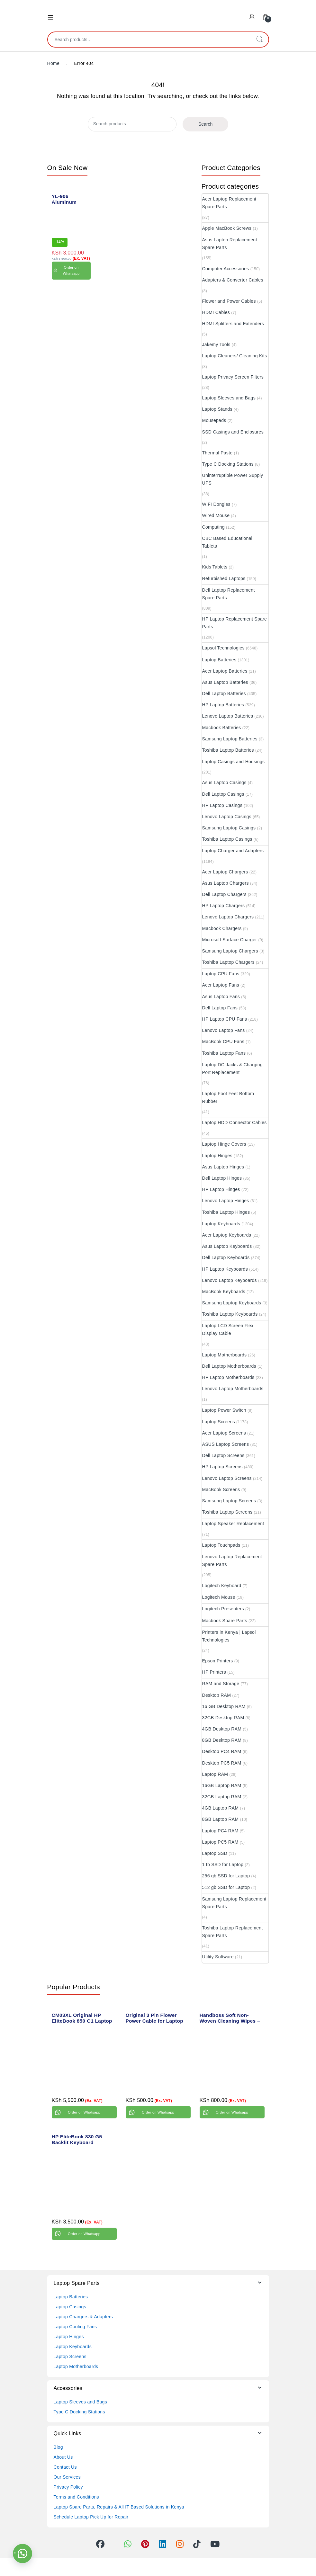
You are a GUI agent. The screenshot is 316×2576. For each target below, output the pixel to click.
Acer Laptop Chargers (225, 871)
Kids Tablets (215, 566)
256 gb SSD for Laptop (226, 1875)
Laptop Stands (217, 409)
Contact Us (65, 2467)
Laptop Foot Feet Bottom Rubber (228, 1097)
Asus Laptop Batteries (225, 682)
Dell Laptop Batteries (224, 693)
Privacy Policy (68, 2487)
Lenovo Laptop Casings (226, 816)
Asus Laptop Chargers (225, 883)
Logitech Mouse (218, 1597)
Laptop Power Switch (224, 1410)
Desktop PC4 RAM (221, 1751)
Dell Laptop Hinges (222, 1178)
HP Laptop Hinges (221, 1189)
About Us (63, 2457)
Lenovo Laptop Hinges (225, 1200)
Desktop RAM (216, 1695)
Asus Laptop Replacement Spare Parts (229, 243)
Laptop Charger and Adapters (233, 850)
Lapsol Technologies (223, 647)
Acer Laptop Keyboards (226, 1235)
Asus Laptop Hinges (223, 1166)
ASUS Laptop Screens (225, 1444)
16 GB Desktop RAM (224, 1706)
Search (259, 39)
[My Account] (252, 17)
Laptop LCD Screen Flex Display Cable (228, 1329)
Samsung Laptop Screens (229, 1500)
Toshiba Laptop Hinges (226, 1212)
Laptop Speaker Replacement (233, 1523)
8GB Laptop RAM (220, 1819)
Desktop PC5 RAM (221, 1763)
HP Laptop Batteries (223, 704)
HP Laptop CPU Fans (224, 1019)
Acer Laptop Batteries (225, 671)
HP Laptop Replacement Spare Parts (234, 622)
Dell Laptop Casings (223, 794)
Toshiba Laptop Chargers (228, 962)
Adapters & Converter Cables (232, 279)
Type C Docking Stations (228, 464)
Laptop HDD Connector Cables (234, 1122)
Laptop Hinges (217, 1155)
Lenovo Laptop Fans (223, 1030)
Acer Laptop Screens (224, 1433)
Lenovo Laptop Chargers (228, 916)
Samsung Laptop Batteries (229, 738)
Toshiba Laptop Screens (227, 1512)
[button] (22, 2553)
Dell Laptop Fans (220, 1007)
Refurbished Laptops (224, 578)
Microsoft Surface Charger (229, 939)
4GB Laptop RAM (220, 1808)
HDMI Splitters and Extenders (233, 323)
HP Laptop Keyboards (225, 1269)
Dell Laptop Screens (223, 1455)
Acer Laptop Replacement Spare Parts (229, 202)
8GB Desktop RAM (222, 1740)
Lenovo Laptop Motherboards (233, 1388)
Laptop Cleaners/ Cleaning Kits (234, 355)
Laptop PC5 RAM (220, 1842)
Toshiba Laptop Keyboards (230, 1314)
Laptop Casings (70, 2306)
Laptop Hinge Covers (224, 1144)
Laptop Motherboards (224, 1354)
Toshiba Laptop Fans (224, 1053)
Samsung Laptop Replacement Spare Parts (234, 1902)
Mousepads (214, 420)
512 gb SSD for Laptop (226, 1887)
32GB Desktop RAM (223, 1717)
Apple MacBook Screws (227, 228)
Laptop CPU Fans (220, 973)
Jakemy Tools (216, 344)
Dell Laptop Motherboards (229, 1366)
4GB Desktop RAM (222, 1728)
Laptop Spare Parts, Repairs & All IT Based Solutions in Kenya (119, 2506)
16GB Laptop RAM (221, 1785)
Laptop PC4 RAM (220, 1830)
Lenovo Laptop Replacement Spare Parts (232, 1560)
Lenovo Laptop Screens (227, 1478)
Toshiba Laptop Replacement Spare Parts (232, 1931)
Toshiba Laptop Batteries (228, 750)
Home (53, 63)
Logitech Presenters (223, 1608)
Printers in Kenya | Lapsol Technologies (229, 1636)
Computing (213, 527)
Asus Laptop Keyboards (227, 1246)
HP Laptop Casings (222, 805)
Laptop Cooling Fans (75, 2326)
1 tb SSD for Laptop (223, 1864)
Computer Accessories (225, 268)
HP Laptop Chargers (223, 905)
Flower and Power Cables (229, 301)
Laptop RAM (215, 1774)
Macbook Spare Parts (224, 1620)
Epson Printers (217, 1660)
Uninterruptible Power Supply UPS (232, 479)
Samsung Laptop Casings (229, 827)
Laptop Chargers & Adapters (83, 2316)
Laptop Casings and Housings (233, 761)
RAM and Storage (220, 1683)
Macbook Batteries (221, 727)
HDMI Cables (216, 312)
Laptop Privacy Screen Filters (233, 377)
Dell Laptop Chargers (224, 894)
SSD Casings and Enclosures (233, 431)
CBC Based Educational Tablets (227, 542)
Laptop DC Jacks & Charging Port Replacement (232, 1068)
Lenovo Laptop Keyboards (229, 1280)
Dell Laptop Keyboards (226, 1257)
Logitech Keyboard (221, 1585)
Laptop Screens (218, 1421)
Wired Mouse (216, 515)
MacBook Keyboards (223, 1291)
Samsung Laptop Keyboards (231, 1302)
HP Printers (214, 1672)
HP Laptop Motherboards (228, 1377)
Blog (58, 2447)
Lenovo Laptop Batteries (227, 716)
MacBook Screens (221, 1489)
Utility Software (218, 1956)
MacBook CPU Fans (223, 1041)
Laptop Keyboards (221, 1223)
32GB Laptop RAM (221, 1796)
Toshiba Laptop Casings (227, 839)
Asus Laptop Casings (224, 782)
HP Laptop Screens (222, 1466)
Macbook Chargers (222, 928)
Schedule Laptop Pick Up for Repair (91, 2516)
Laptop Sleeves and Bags (229, 397)
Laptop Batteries (219, 659)
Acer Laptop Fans (220, 985)
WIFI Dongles (216, 504)
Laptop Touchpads (221, 1545)
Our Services (67, 2477)
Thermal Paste (217, 452)
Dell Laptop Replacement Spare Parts (228, 593)
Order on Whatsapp (71, 270)
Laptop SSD (215, 1853)
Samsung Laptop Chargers (230, 950)
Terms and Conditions (76, 2497)
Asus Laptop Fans (221, 996)
